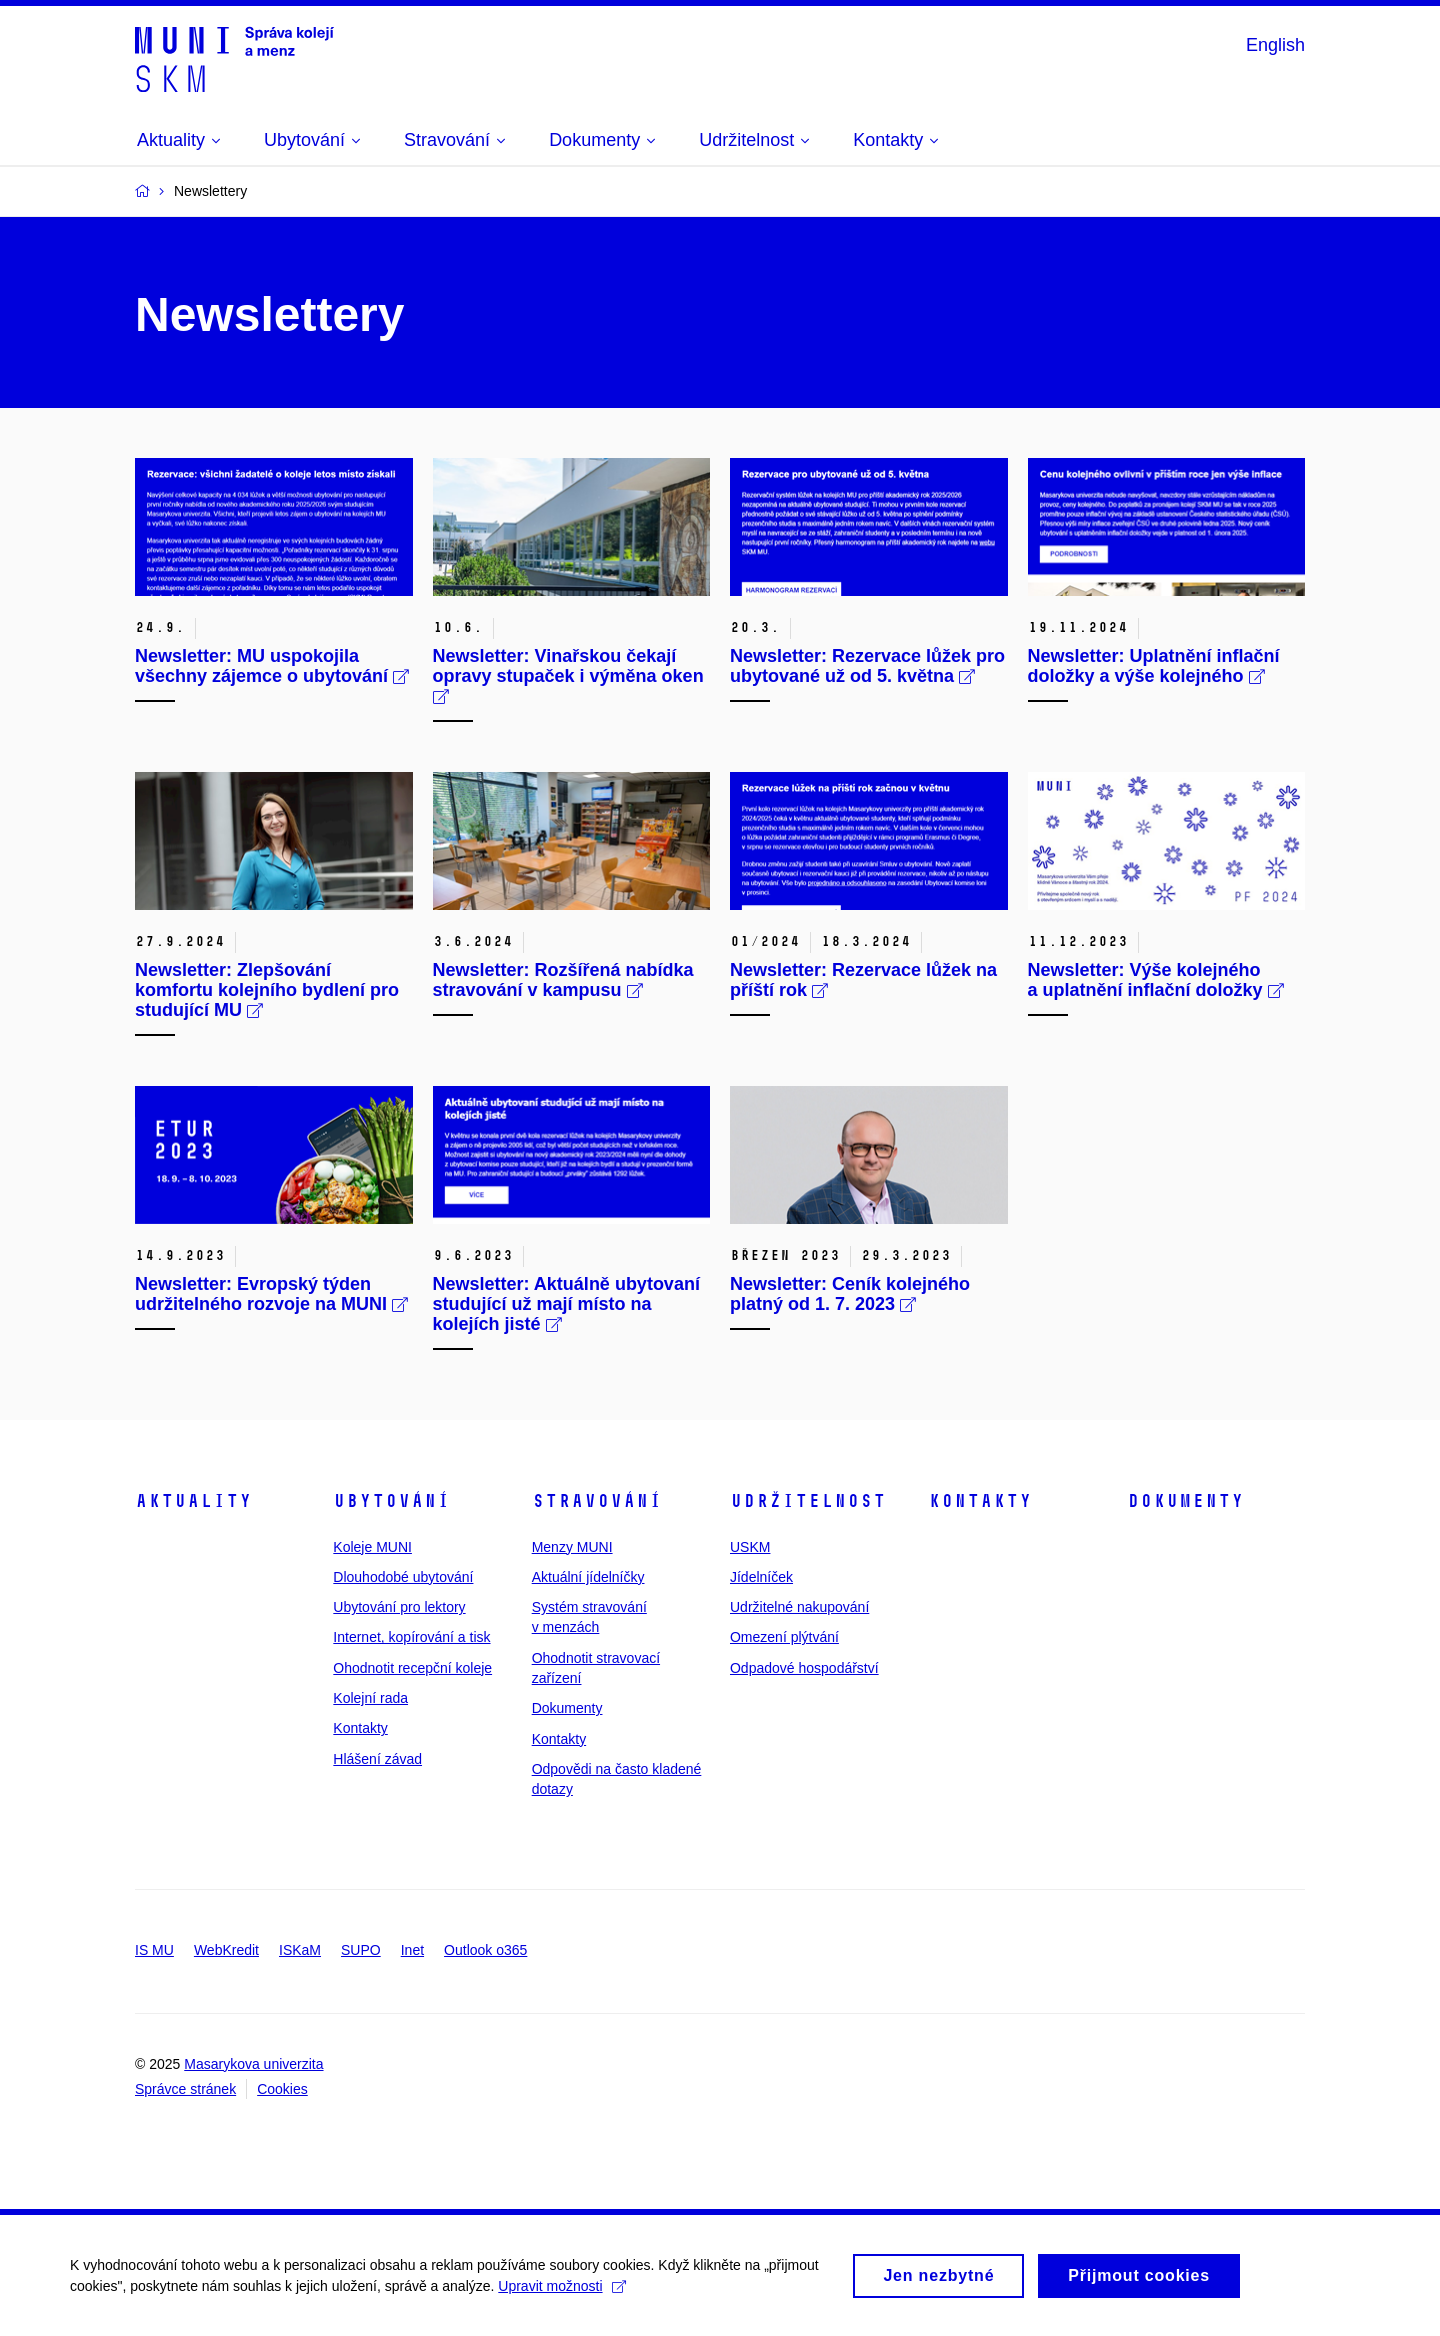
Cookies (282, 2089)
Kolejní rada (370, 1698)
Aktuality (193, 1501)
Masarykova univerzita (253, 2064)
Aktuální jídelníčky (588, 1577)
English (1275, 45)
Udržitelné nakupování (799, 1607)
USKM (750, 1547)
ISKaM (300, 1950)
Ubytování (391, 1501)
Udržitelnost (808, 1501)
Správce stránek (185, 2089)
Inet (412, 1950)
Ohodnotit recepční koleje (412, 1668)
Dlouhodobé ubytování (403, 1577)
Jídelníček (761, 1577)
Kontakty (360, 1728)
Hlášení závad (377, 1759)
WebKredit (226, 1950)
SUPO (361, 1950)
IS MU (154, 1950)
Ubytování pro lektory (399, 1607)
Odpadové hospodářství (804, 1668)
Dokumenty (567, 1708)
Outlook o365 (485, 1950)
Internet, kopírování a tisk (411, 1637)
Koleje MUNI (372, 1547)
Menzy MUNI (572, 1547)
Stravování (597, 1501)
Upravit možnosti (561, 2294)
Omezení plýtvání (784, 1637)
